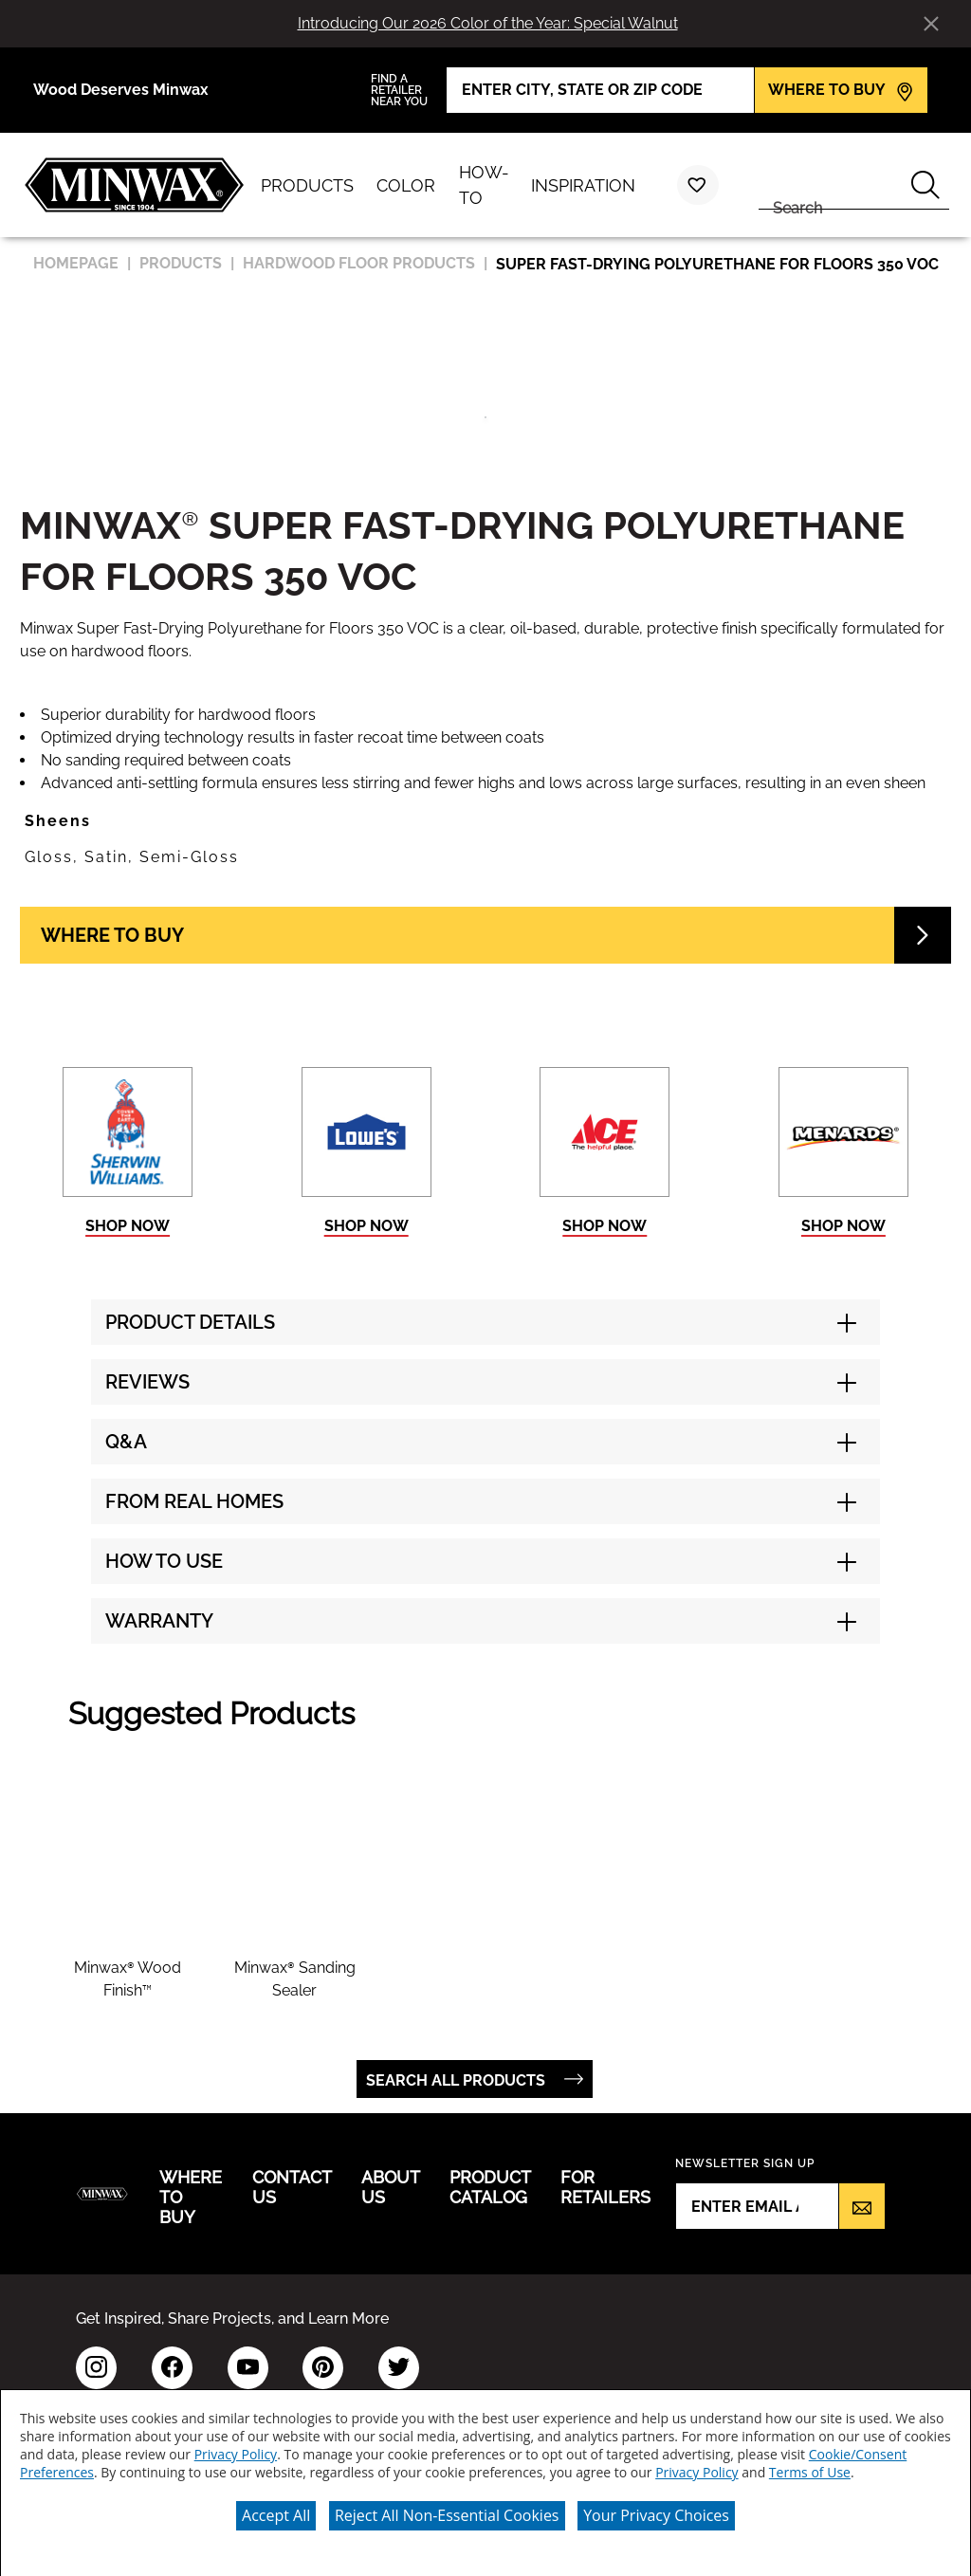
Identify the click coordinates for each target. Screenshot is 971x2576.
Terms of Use (810, 2468)
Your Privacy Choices (656, 2511)
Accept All (276, 2511)
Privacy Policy (235, 2450)
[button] (485, 821)
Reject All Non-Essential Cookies (447, 2511)
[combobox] (830, 185)
